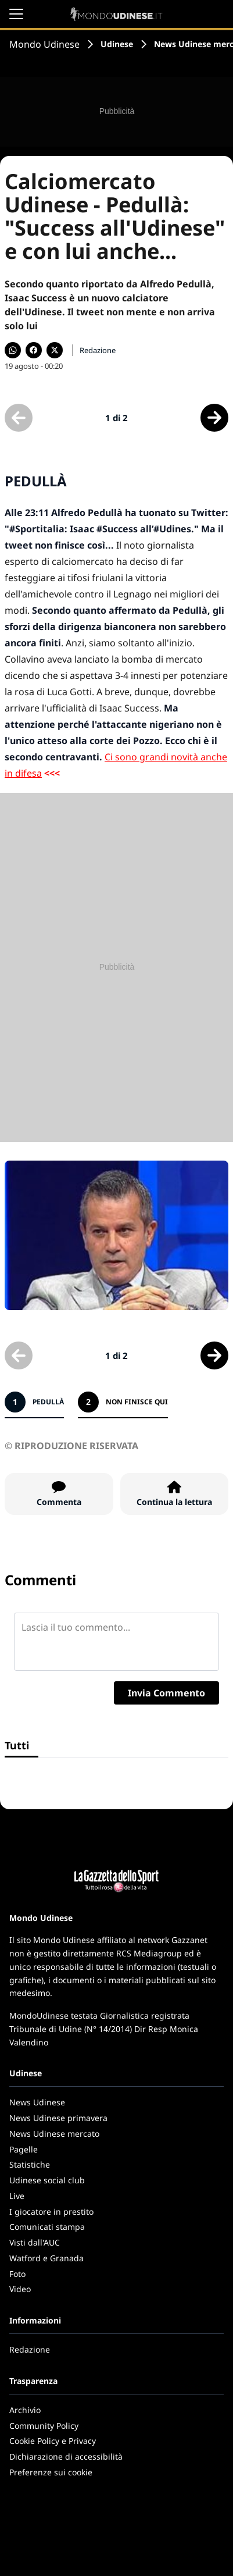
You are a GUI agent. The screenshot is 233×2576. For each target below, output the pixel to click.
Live (16, 2195)
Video (20, 2288)
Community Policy (43, 2425)
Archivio (25, 2409)
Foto (17, 2273)
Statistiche (29, 2164)
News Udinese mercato (54, 2133)
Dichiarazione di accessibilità (66, 2456)
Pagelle (23, 2149)
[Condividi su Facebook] (34, 350)
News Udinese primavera (58, 2117)
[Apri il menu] (16, 14)
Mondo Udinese (44, 44)
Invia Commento (166, 1693)
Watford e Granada (46, 2258)
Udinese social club (47, 2180)
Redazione (29, 2349)
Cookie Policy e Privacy (52, 2440)
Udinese (117, 43)
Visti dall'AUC (34, 2242)
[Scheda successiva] (214, 418)
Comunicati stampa (47, 2226)
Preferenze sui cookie (50, 2472)
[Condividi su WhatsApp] (13, 350)
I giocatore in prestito (51, 2211)
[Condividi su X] (54, 350)
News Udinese (37, 2102)
